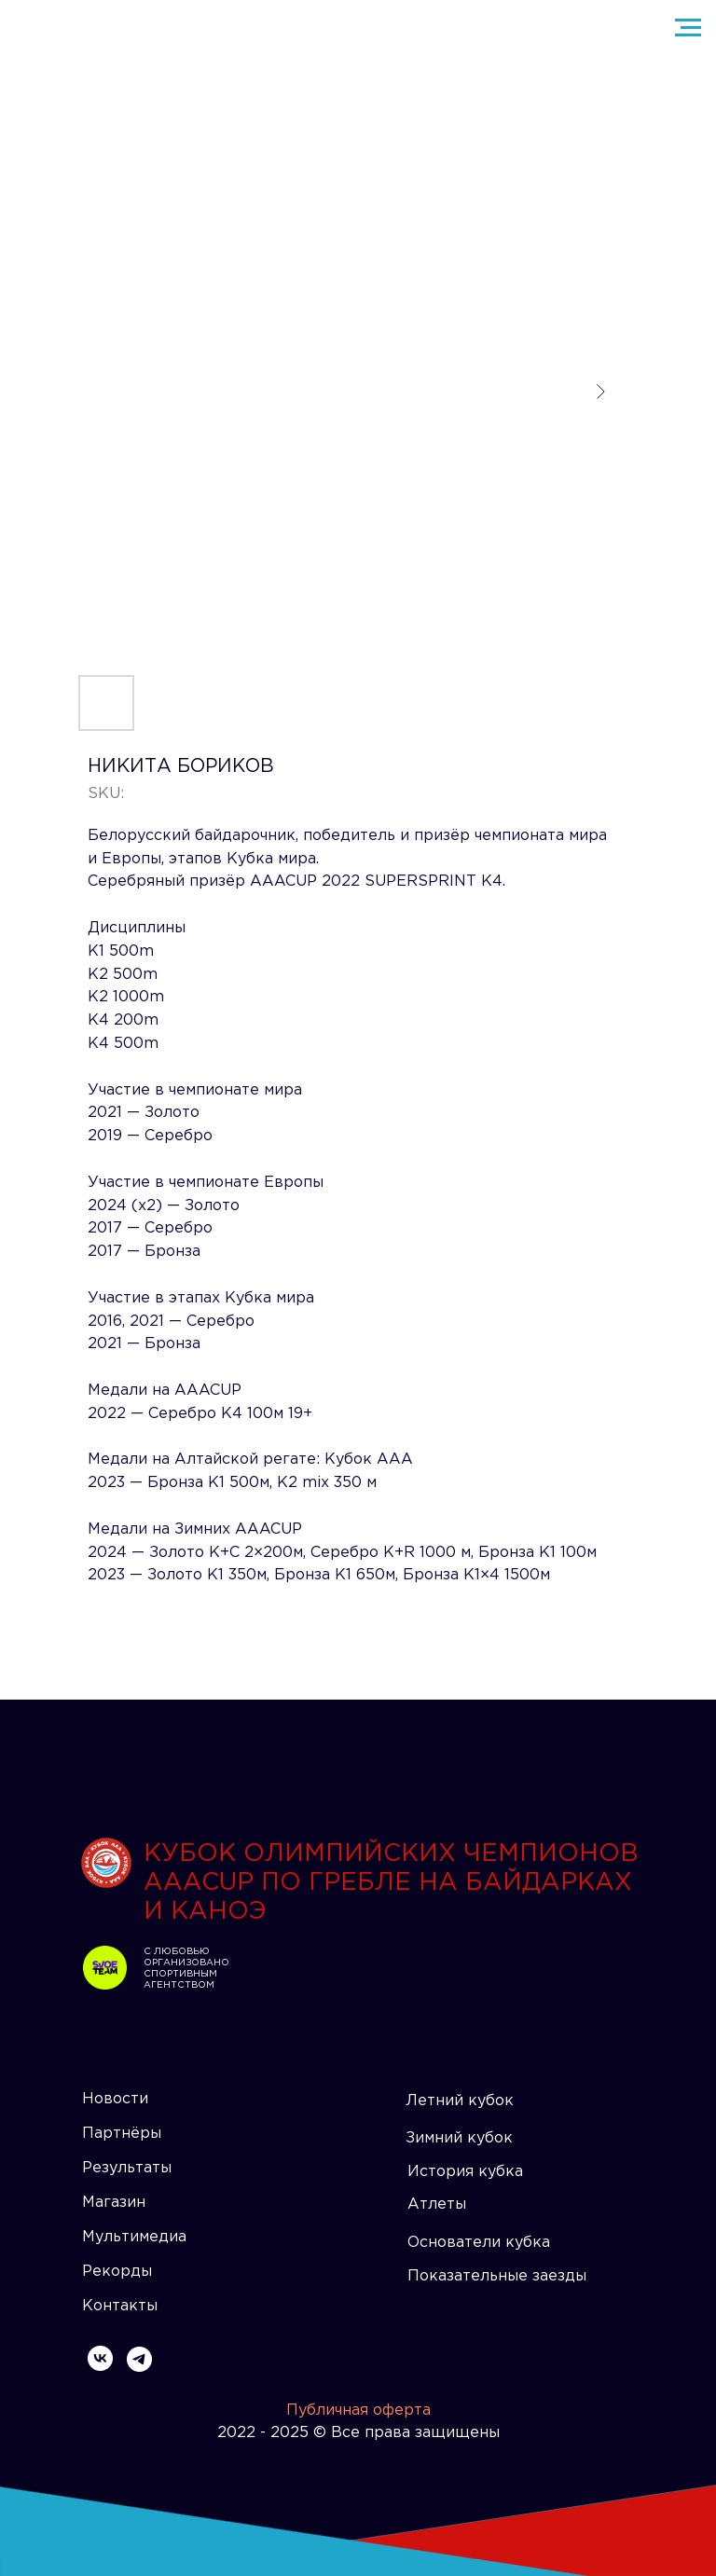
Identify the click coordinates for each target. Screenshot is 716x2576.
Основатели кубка (478, 2243)
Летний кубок (460, 2101)
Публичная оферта (358, 2411)
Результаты (127, 2168)
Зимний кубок (459, 2138)
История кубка (465, 2172)
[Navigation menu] (688, 28)
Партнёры (121, 2134)
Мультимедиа (134, 2237)
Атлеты (436, 2204)
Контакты (120, 2306)
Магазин (113, 2203)
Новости (115, 2099)
